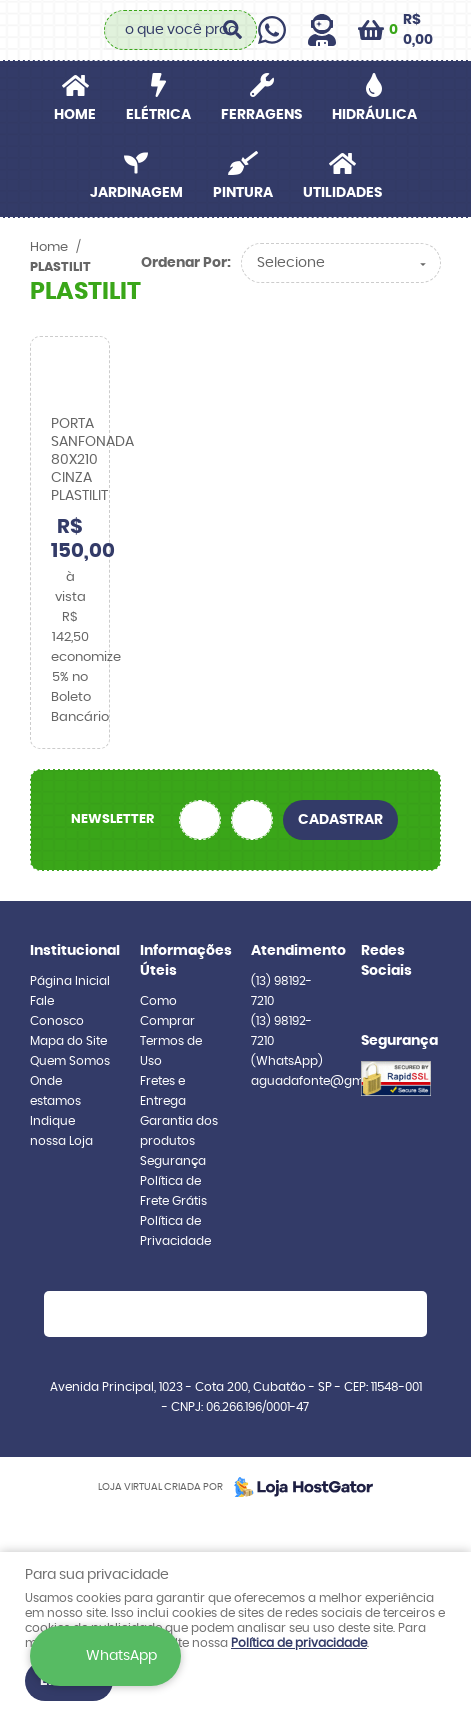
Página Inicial (70, 981)
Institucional (70, 951)
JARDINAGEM (136, 193)
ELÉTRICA (158, 115)
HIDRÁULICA (374, 115)
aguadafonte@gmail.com (329, 1081)
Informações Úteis (180, 961)
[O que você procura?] (232, 30)
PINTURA (243, 193)
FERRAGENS (261, 115)
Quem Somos (70, 1061)
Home (75, 115)
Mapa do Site (68, 1041)
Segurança (173, 1161)
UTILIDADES (342, 193)
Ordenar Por (184, 263)
